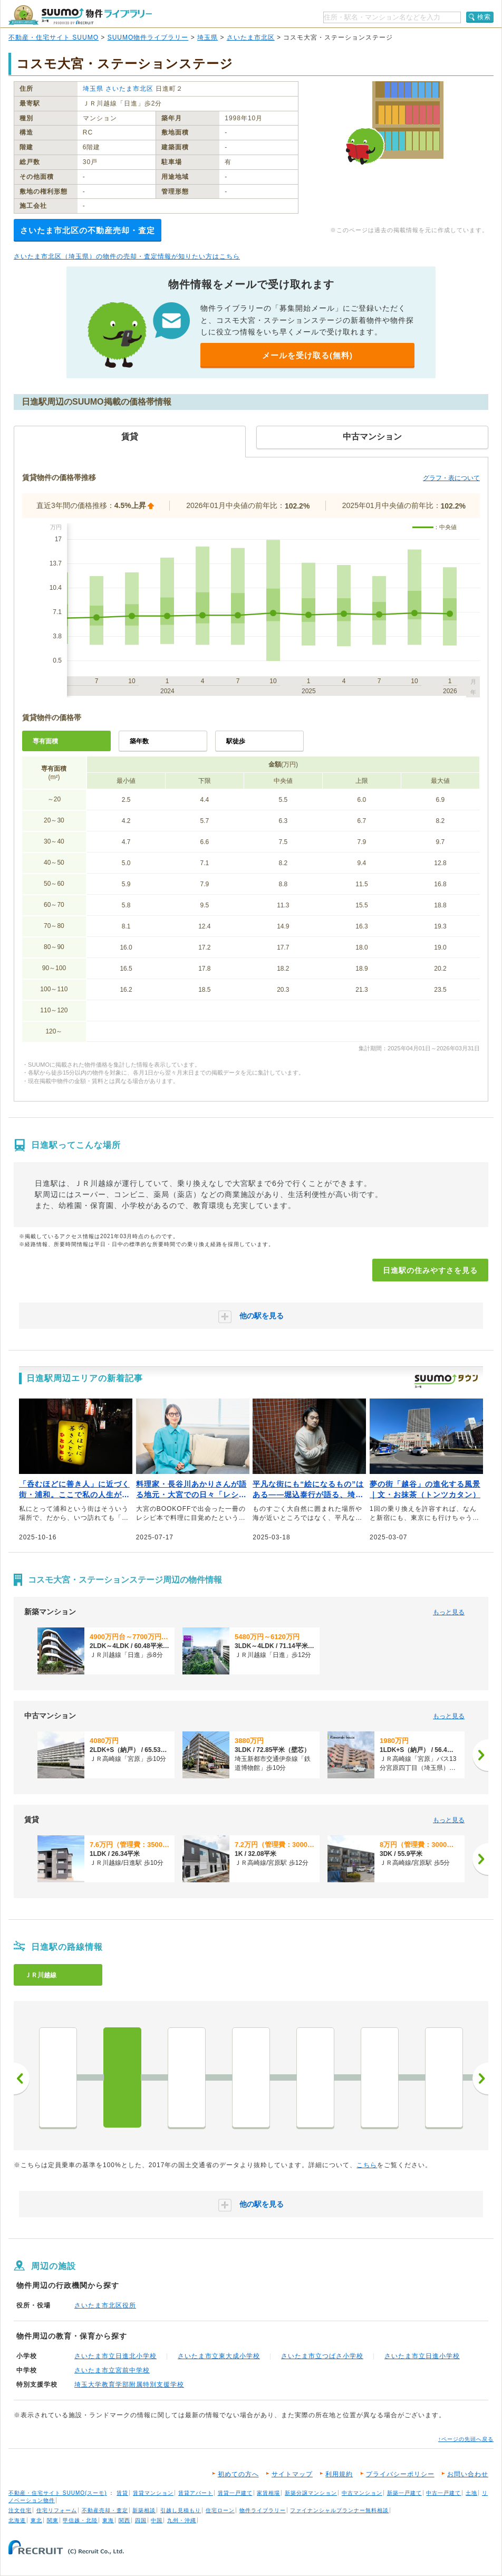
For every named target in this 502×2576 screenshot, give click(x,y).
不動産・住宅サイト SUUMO (53, 37)
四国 (141, 2520)
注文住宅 (20, 2510)
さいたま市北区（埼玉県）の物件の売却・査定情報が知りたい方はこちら (127, 256)
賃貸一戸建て (235, 2493)
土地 (471, 2493)
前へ (22, 2078)
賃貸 (122, 2493)
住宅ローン (220, 2510)
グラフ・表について (451, 478)
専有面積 (45, 741)
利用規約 (339, 2474)
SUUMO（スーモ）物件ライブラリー (80, 15)
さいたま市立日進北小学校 (115, 2356)
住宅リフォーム (56, 2510)
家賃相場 (268, 2493)
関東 (53, 2520)
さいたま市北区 (251, 37)
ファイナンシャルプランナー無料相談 (339, 2510)
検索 (484, 17)
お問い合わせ (467, 2474)
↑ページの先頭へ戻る (466, 2439)
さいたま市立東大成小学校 (219, 2356)
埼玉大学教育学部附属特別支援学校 (129, 2384)
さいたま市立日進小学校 (422, 2356)
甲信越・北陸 (80, 2520)
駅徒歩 (235, 741)
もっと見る (449, 1612)
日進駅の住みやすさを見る (430, 1270)
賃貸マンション (153, 2493)
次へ (480, 2078)
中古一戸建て (443, 2493)
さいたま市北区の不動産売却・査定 (87, 230)
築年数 (139, 741)
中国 (156, 2520)
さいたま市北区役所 (105, 2305)
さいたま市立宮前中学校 (112, 2370)
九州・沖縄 (181, 2520)
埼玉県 (207, 37)
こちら (366, 2165)
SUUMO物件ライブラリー (148, 37)
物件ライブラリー (262, 2510)
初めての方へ (238, 2474)
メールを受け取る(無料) (307, 355)
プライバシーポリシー (400, 2474)
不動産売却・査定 (105, 2510)
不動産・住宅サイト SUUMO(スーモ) (57, 2493)
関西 (124, 2520)
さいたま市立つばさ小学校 (322, 2356)
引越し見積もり (180, 2510)
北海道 (17, 2520)
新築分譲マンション (311, 2493)
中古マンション (362, 2493)
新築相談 (144, 2510)
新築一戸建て (404, 2493)
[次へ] (480, 1755)
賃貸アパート (195, 2493)
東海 (108, 2520)
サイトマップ (292, 2474)
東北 (36, 2520)
